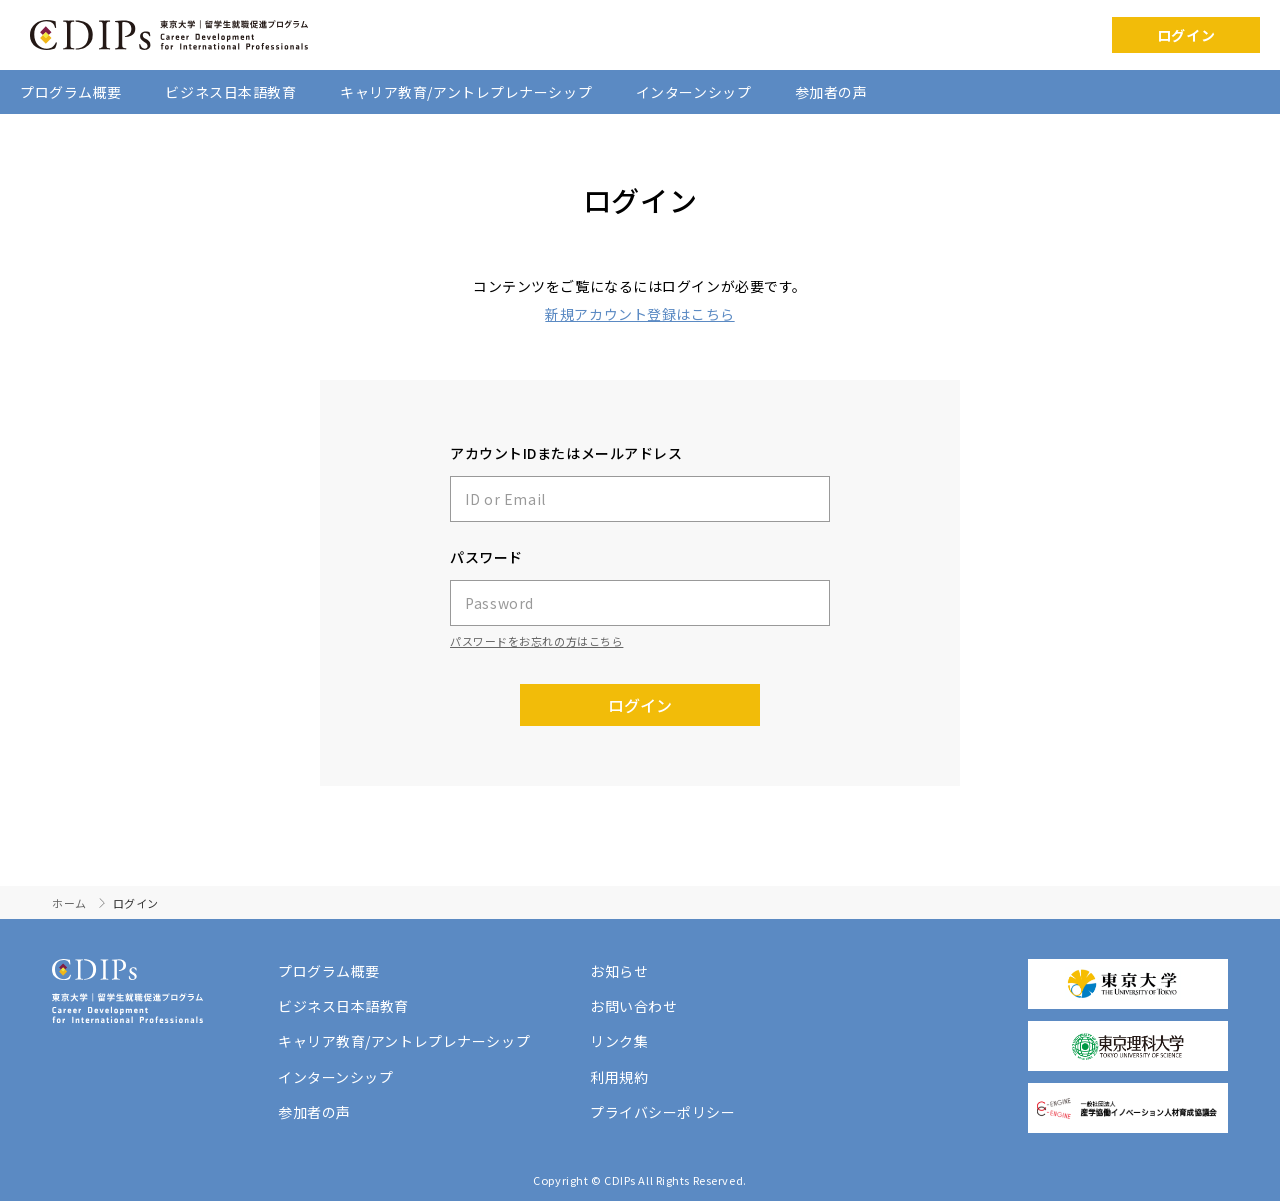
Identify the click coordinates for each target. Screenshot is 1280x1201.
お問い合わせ (633, 1006)
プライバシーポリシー (663, 1112)
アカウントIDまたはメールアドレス (566, 453)
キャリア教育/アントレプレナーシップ (466, 92)
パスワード (486, 557)
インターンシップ (693, 92)
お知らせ (619, 971)
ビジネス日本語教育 (230, 92)
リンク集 (619, 1041)
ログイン (1186, 35)
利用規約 (619, 1077)
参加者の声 (831, 92)
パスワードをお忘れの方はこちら (536, 641)
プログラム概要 (71, 92)
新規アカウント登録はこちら (639, 314)
